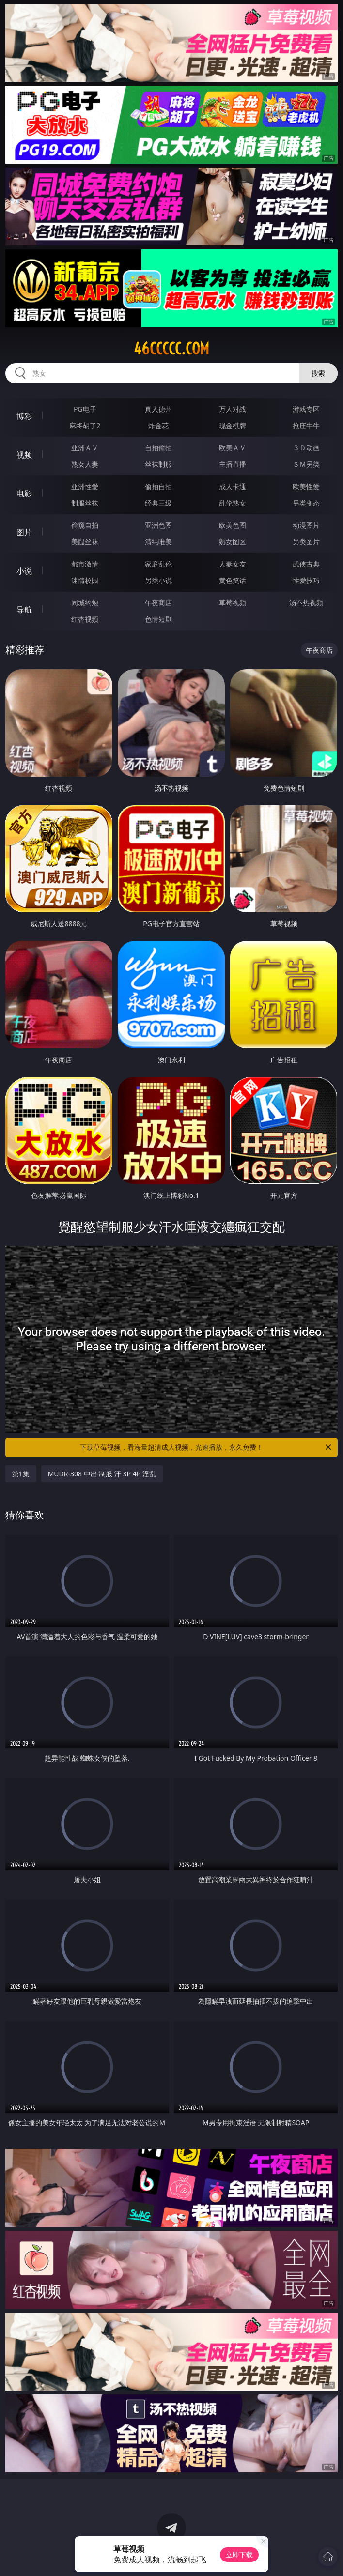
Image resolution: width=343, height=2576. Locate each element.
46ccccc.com (171, 348)
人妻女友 (232, 563)
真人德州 (158, 409)
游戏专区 (306, 409)
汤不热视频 (306, 602)
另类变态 (306, 502)
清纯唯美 (158, 541)
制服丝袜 (84, 502)
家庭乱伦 (158, 563)
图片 (24, 532)
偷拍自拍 (158, 486)
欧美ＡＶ (232, 447)
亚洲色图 (158, 525)
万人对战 (232, 409)
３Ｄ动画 (306, 447)
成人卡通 (232, 486)
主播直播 (232, 464)
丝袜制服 (158, 464)
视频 (24, 454)
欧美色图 (232, 525)
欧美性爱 (306, 486)
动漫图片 (306, 525)
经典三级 (158, 502)
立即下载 (239, 2554)
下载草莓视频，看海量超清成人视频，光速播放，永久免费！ (206, 1447)
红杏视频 (84, 619)
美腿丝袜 (84, 541)
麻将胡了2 (84, 425)
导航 (24, 609)
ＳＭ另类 (306, 464)
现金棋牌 (232, 425)
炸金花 (158, 425)
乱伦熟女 (232, 502)
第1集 (21, 1473)
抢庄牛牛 (306, 425)
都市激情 (84, 563)
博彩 (24, 416)
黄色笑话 (232, 580)
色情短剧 (158, 619)
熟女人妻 (84, 464)
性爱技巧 (306, 580)
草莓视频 (232, 602)
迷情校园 (84, 580)
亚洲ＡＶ (84, 447)
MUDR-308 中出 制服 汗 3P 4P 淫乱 (102, 1473)
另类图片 (306, 541)
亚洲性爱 (84, 486)
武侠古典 (306, 563)
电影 (24, 493)
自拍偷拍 (158, 447)
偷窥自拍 (84, 525)
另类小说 (158, 580)
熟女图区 (232, 541)
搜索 (318, 373)
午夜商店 (158, 602)
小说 (24, 571)
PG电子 (85, 409)
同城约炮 (84, 602)
